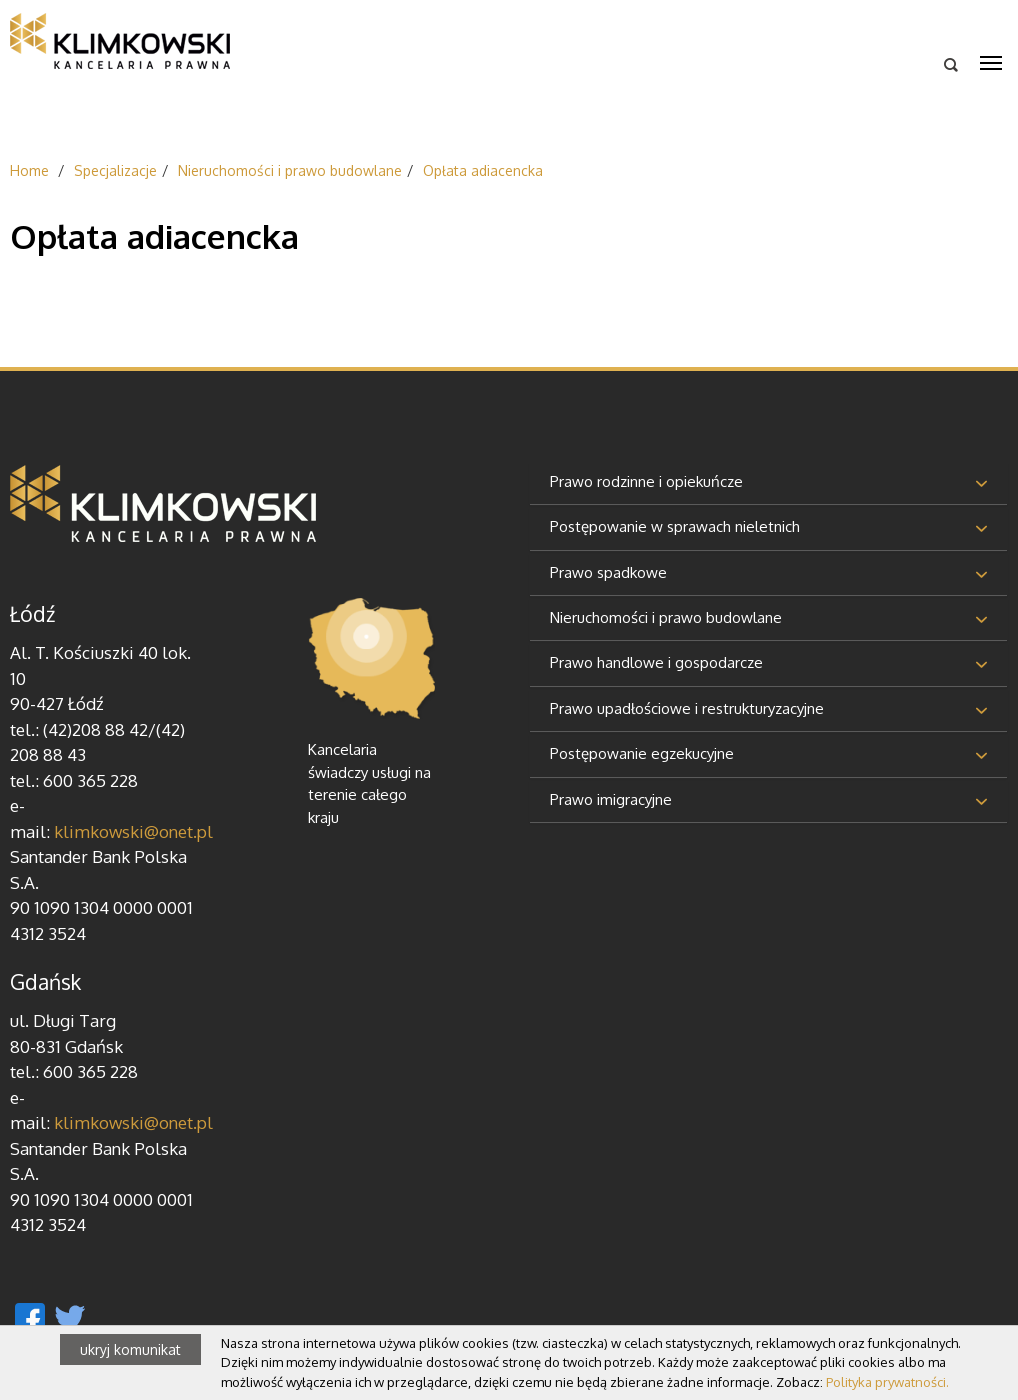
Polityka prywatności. (887, 1382)
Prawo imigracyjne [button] (611, 799)
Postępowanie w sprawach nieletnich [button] (675, 526)
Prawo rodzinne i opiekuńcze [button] (646, 481)
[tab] (768, 483)
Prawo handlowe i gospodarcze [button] (656, 662)
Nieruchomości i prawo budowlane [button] (666, 617)
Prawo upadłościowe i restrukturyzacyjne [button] (687, 708)
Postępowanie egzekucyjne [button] (642, 753)
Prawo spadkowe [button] (608, 572)
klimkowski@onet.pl (133, 831)
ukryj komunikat (130, 1349)
